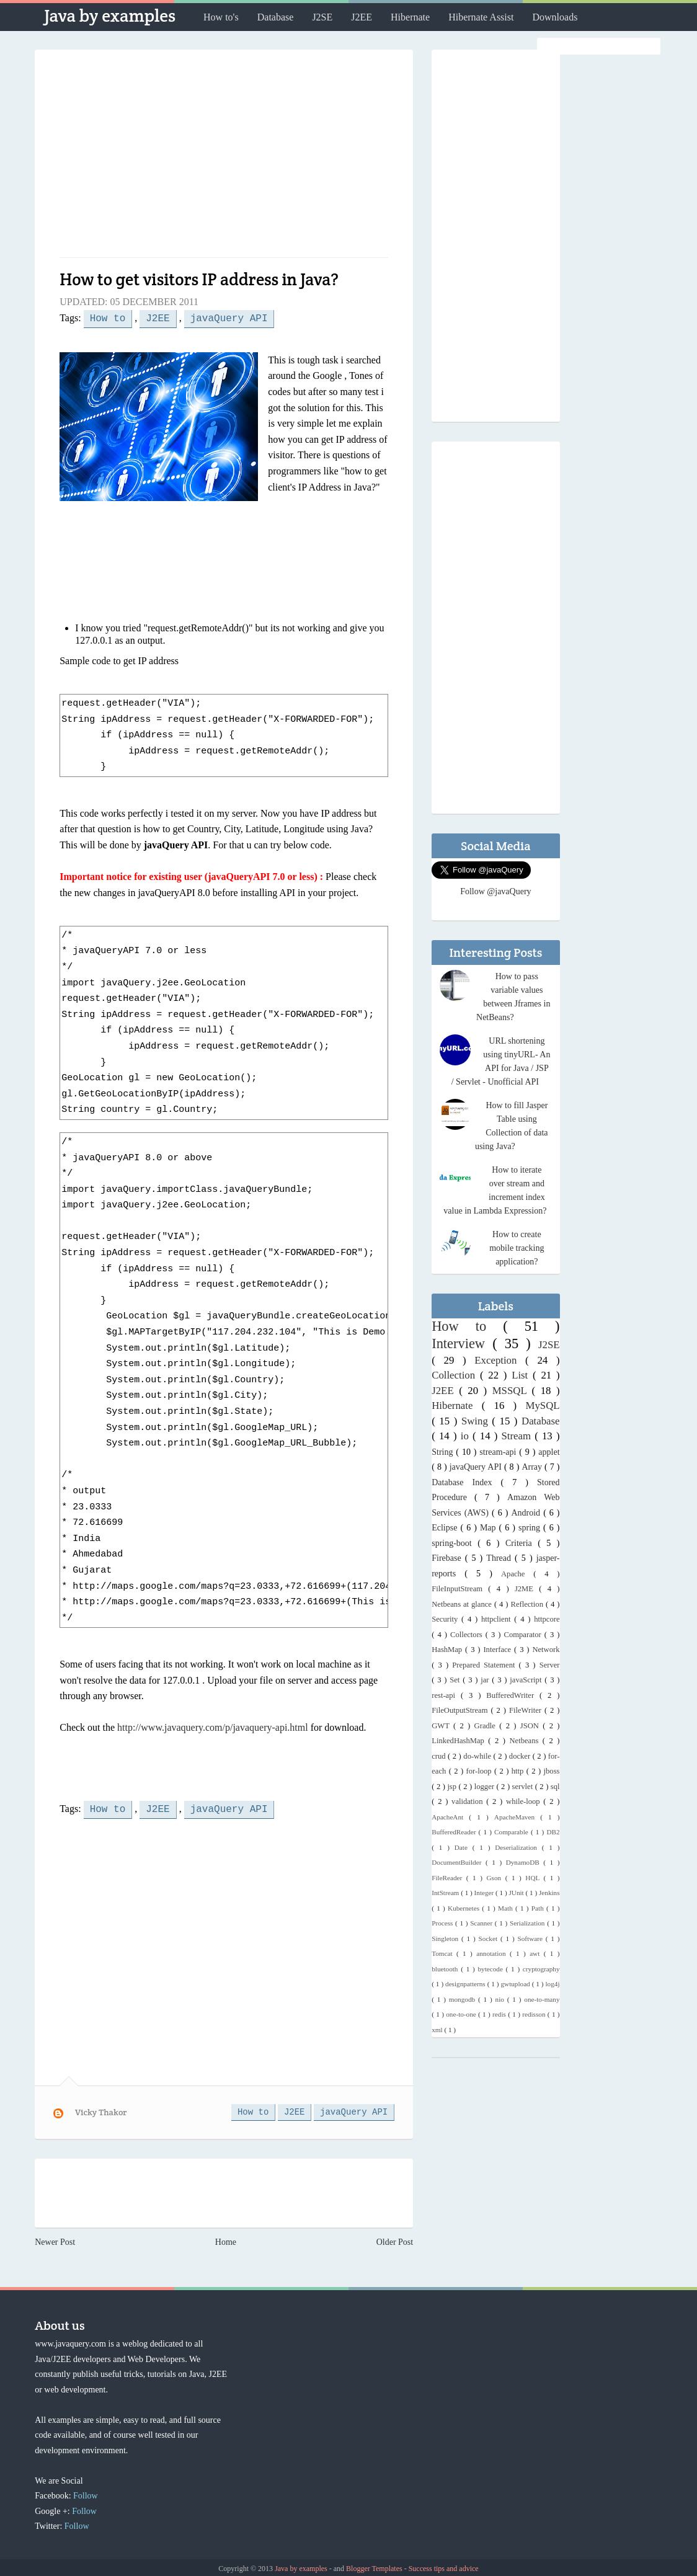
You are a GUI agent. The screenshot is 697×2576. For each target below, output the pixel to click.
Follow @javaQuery (495, 891)
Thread (500, 1558)
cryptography (541, 1969)
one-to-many (541, 1999)
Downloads (554, 17)
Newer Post (55, 2239)
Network (545, 1649)
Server (549, 1665)
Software (532, 1938)
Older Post (395, 2239)
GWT (442, 1725)
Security (446, 1619)
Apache (517, 1574)
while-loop (524, 1801)
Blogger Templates (375, 2566)
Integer (484, 1892)
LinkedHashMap (460, 1740)
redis (500, 2014)
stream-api (499, 1452)
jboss (552, 1771)
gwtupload (515, 1984)
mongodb (463, 1999)
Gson (495, 1877)
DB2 (552, 1832)
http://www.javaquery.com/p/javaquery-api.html (212, 1726)
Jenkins (549, 1892)
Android (527, 1512)
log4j (553, 1984)
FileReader (449, 1877)
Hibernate (410, 17)
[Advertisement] (224, 158)
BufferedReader (455, 1832)
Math (506, 1908)
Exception (499, 1360)
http (519, 1771)
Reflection (527, 1604)
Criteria (521, 1543)
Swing (476, 1421)
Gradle (487, 1725)
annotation (493, 1953)
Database (275, 17)
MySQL (543, 1405)
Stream (518, 1436)
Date (464, 1847)
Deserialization (518, 1847)
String (444, 1452)
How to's (221, 17)
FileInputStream (460, 1588)
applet (548, 1452)
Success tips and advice (444, 2566)
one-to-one (462, 2014)
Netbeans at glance (463, 1604)
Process (443, 1923)
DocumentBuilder (459, 1862)
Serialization (528, 1923)
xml (438, 2029)
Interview (462, 1343)
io (467, 1436)
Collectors (468, 1634)
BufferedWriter (512, 1695)
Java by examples (109, 15)
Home (225, 2239)
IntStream (446, 1892)
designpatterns (466, 1984)
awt (537, 1953)
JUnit (516, 1892)
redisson (535, 2014)
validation (468, 1801)
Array (533, 1467)
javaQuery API (229, 317)
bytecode (491, 1969)
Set (456, 1680)
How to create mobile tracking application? (516, 1248)
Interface (498, 1649)
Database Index (466, 1482)
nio (501, 1999)
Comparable (512, 1832)
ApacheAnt (450, 1817)
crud (440, 1756)
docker (521, 1756)
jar (486, 1680)
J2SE (322, 17)
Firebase (448, 1558)
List (522, 1375)
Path (538, 1908)
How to (108, 317)
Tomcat (444, 1953)
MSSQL (512, 1391)
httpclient (497, 1619)
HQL (534, 1877)
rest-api (446, 1695)
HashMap (448, 1649)
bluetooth (446, 1969)
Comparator (524, 1634)
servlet (523, 1786)
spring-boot (454, 1543)
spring (530, 1527)
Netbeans (526, 1740)
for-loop (480, 1771)
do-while (478, 1756)
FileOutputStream (461, 1710)
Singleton (446, 1938)
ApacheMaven (517, 1817)
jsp (452, 1786)
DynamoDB (525, 1862)
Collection (456, 1375)
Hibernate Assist (480, 17)
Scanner (482, 1923)
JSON (531, 1725)
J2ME (527, 1588)
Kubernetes (465, 1908)
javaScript (527, 1680)
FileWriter (526, 1710)
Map (489, 1527)
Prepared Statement (485, 1665)
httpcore (546, 1619)
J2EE (361, 17)
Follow (85, 2493)
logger (485, 1786)
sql (555, 1786)
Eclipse (446, 1527)
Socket (489, 1938)
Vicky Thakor (101, 2109)
